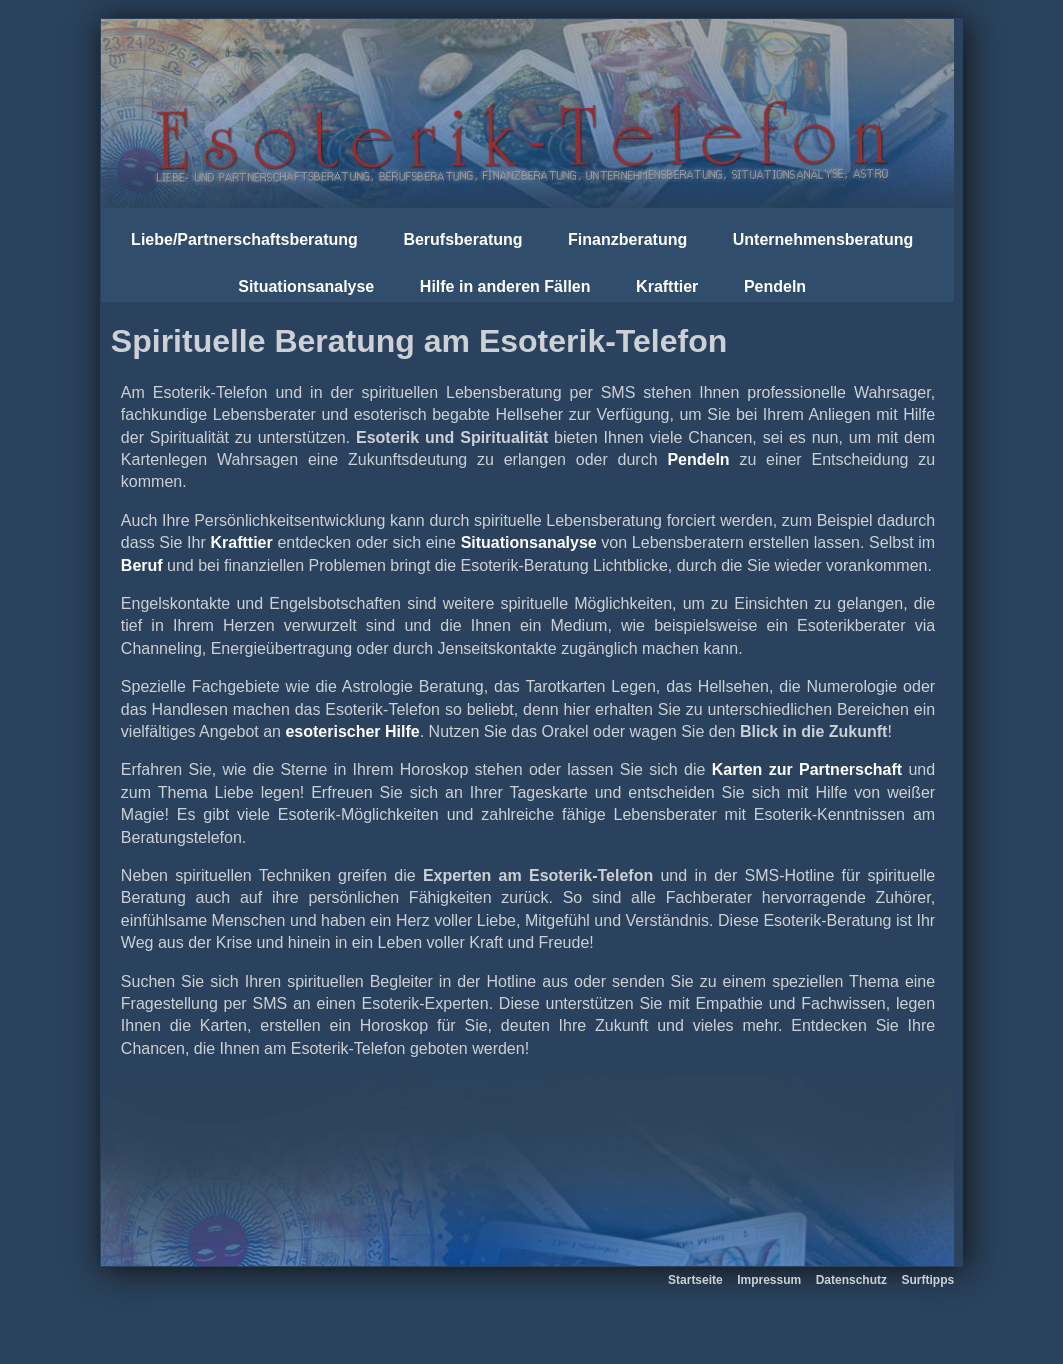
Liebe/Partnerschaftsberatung (244, 239)
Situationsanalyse (306, 286)
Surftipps (927, 1280)
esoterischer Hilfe (352, 731)
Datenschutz (851, 1280)
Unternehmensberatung (823, 239)
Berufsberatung (462, 239)
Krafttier (667, 286)
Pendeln (775, 286)
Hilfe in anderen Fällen (505, 286)
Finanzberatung (627, 239)
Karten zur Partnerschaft (807, 769)
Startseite (695, 1280)
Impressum (769, 1280)
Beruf (142, 565)
